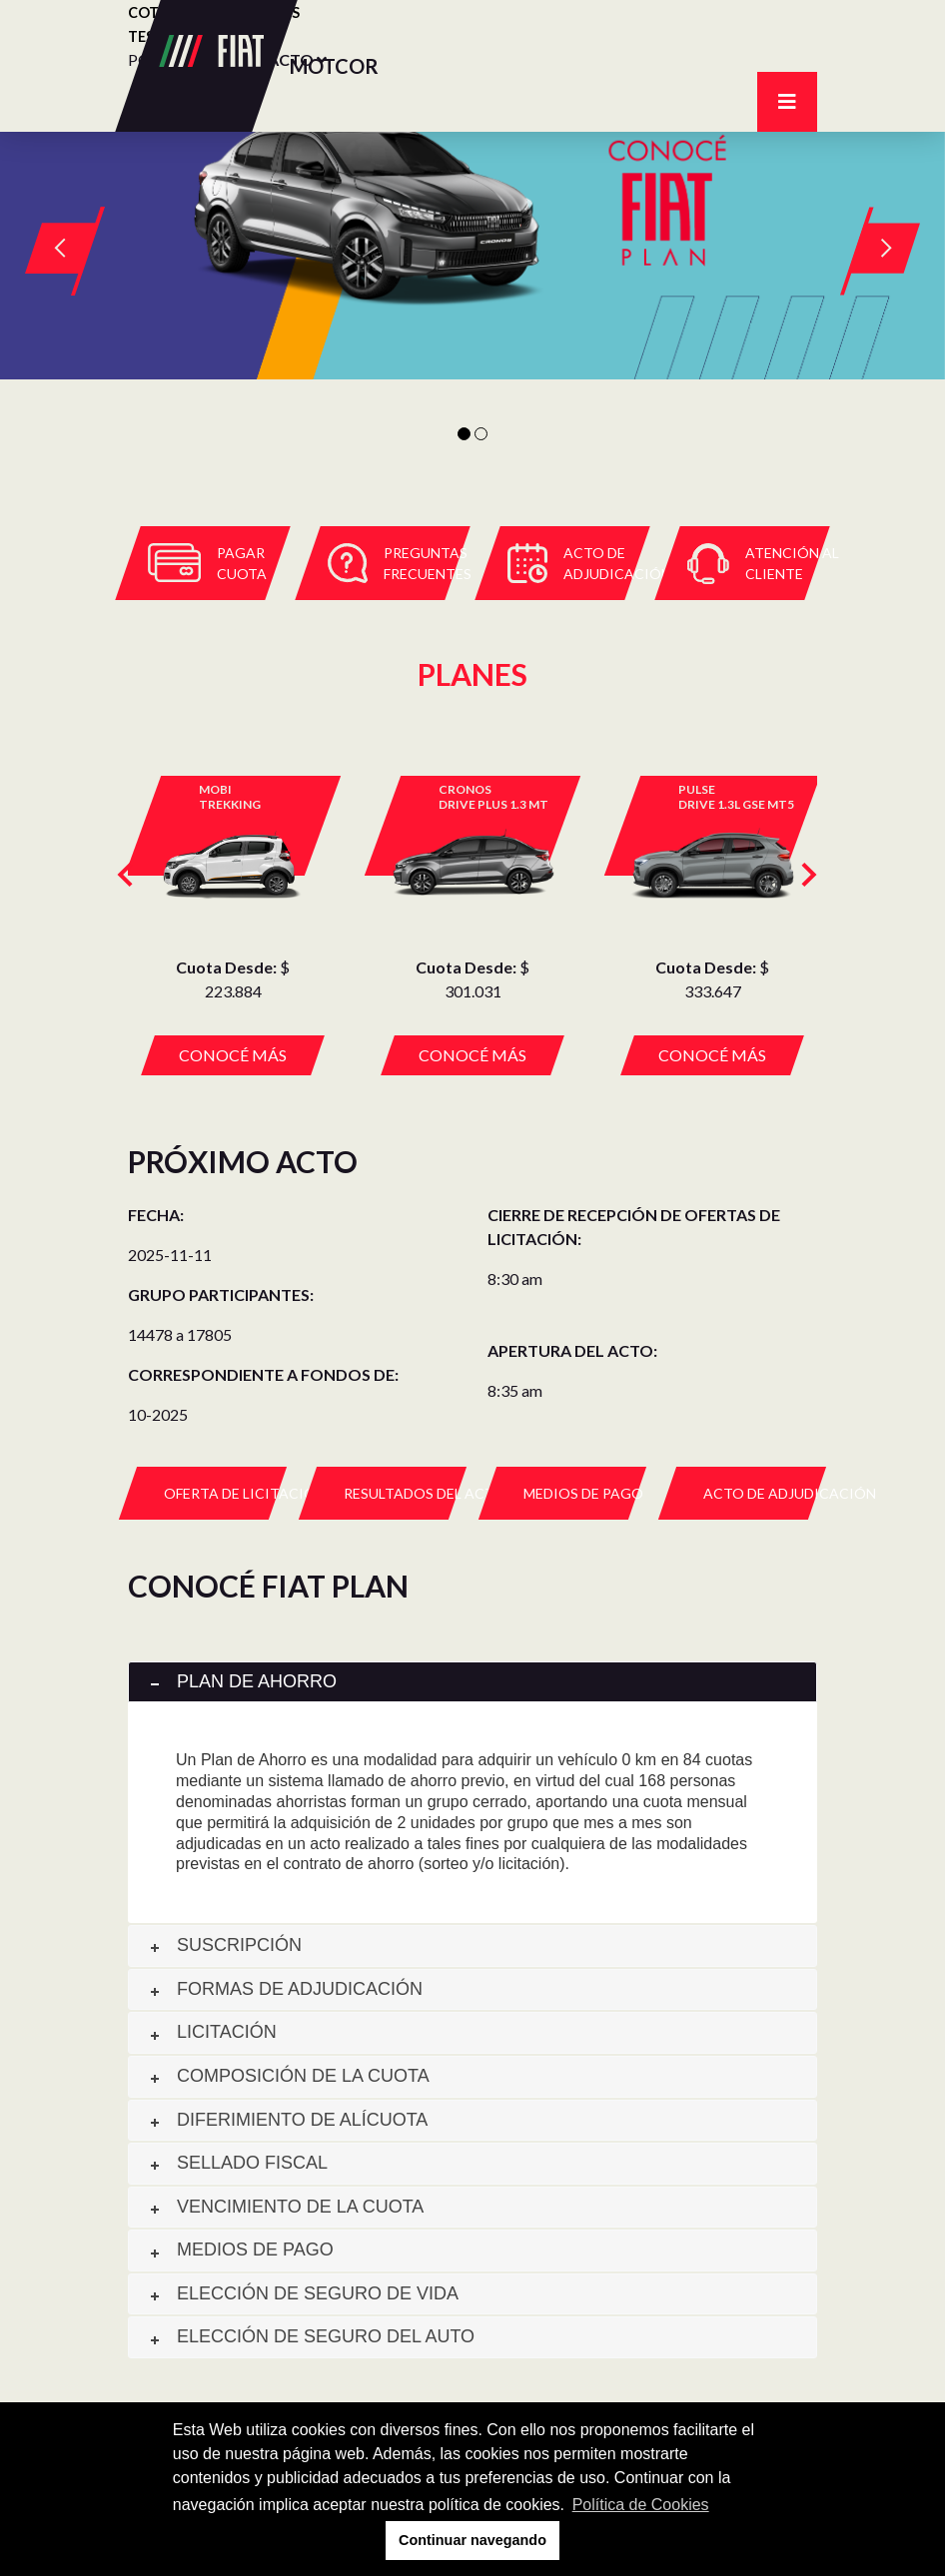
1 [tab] (464, 433)
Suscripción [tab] (224, 1945)
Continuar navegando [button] (472, 2540)
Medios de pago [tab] (240, 2249)
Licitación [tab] (212, 2032)
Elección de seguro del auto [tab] (310, 2336)
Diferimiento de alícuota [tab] (287, 2120)
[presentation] (120, 870)
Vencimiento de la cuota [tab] (285, 2207)
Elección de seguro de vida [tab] (303, 2293)
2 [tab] (480, 433)
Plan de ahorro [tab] (242, 1681)
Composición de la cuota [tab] (288, 2076)
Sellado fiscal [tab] (237, 2163)
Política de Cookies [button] (640, 2504)
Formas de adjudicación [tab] (285, 1989)
